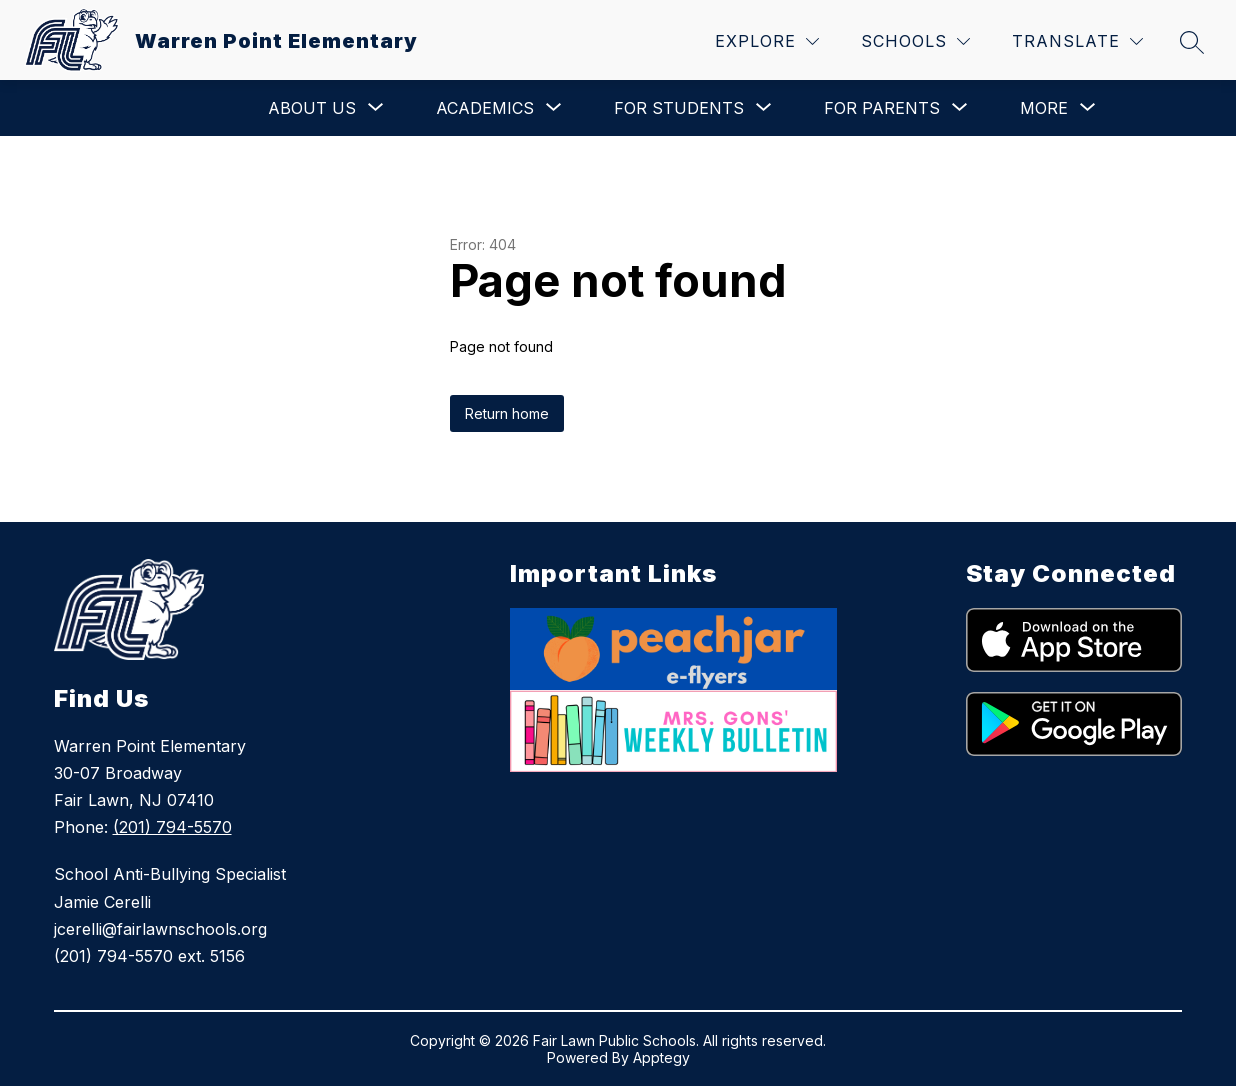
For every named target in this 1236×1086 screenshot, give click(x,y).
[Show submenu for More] (1044, 108)
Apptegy (661, 1057)
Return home (507, 413)
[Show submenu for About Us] (312, 108)
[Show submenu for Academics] (485, 108)
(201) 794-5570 (172, 827)
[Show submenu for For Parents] (882, 108)
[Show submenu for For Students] (679, 108)
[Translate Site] (1077, 41)
